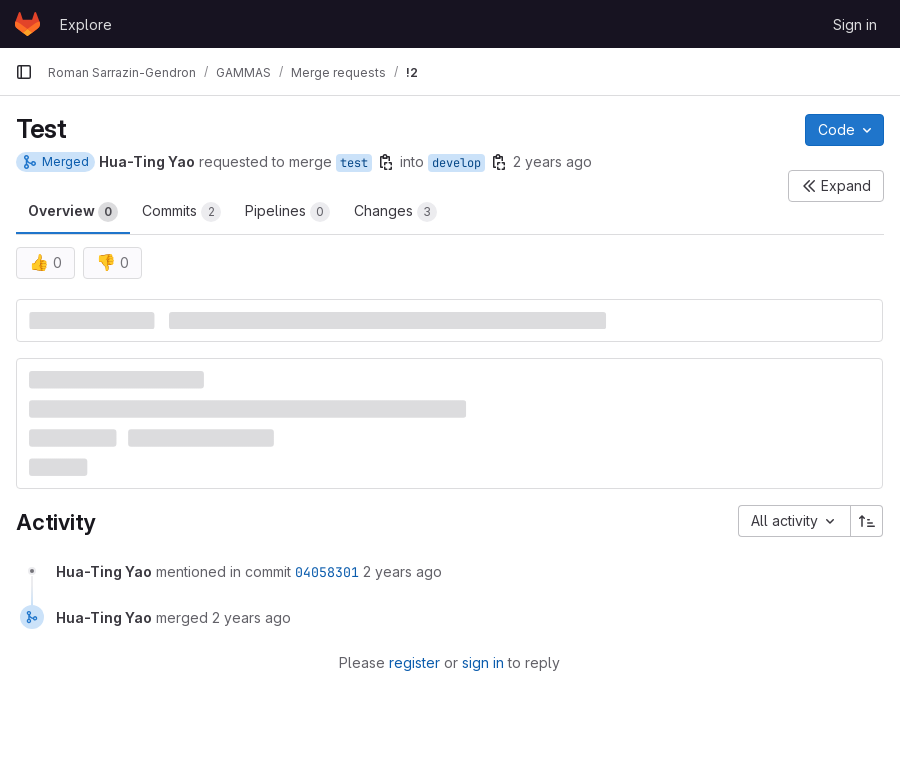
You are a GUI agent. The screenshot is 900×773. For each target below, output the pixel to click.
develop (456, 163)
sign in (483, 662)
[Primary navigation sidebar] (24, 72)
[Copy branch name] (386, 162)
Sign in (855, 24)
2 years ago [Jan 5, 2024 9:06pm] (552, 161)
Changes (395, 212)
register (414, 662)
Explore (86, 24)
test (354, 163)
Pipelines (287, 212)
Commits (181, 212)
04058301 (327, 572)
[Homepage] (27, 24)
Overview (73, 212)
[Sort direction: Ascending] (867, 521)
